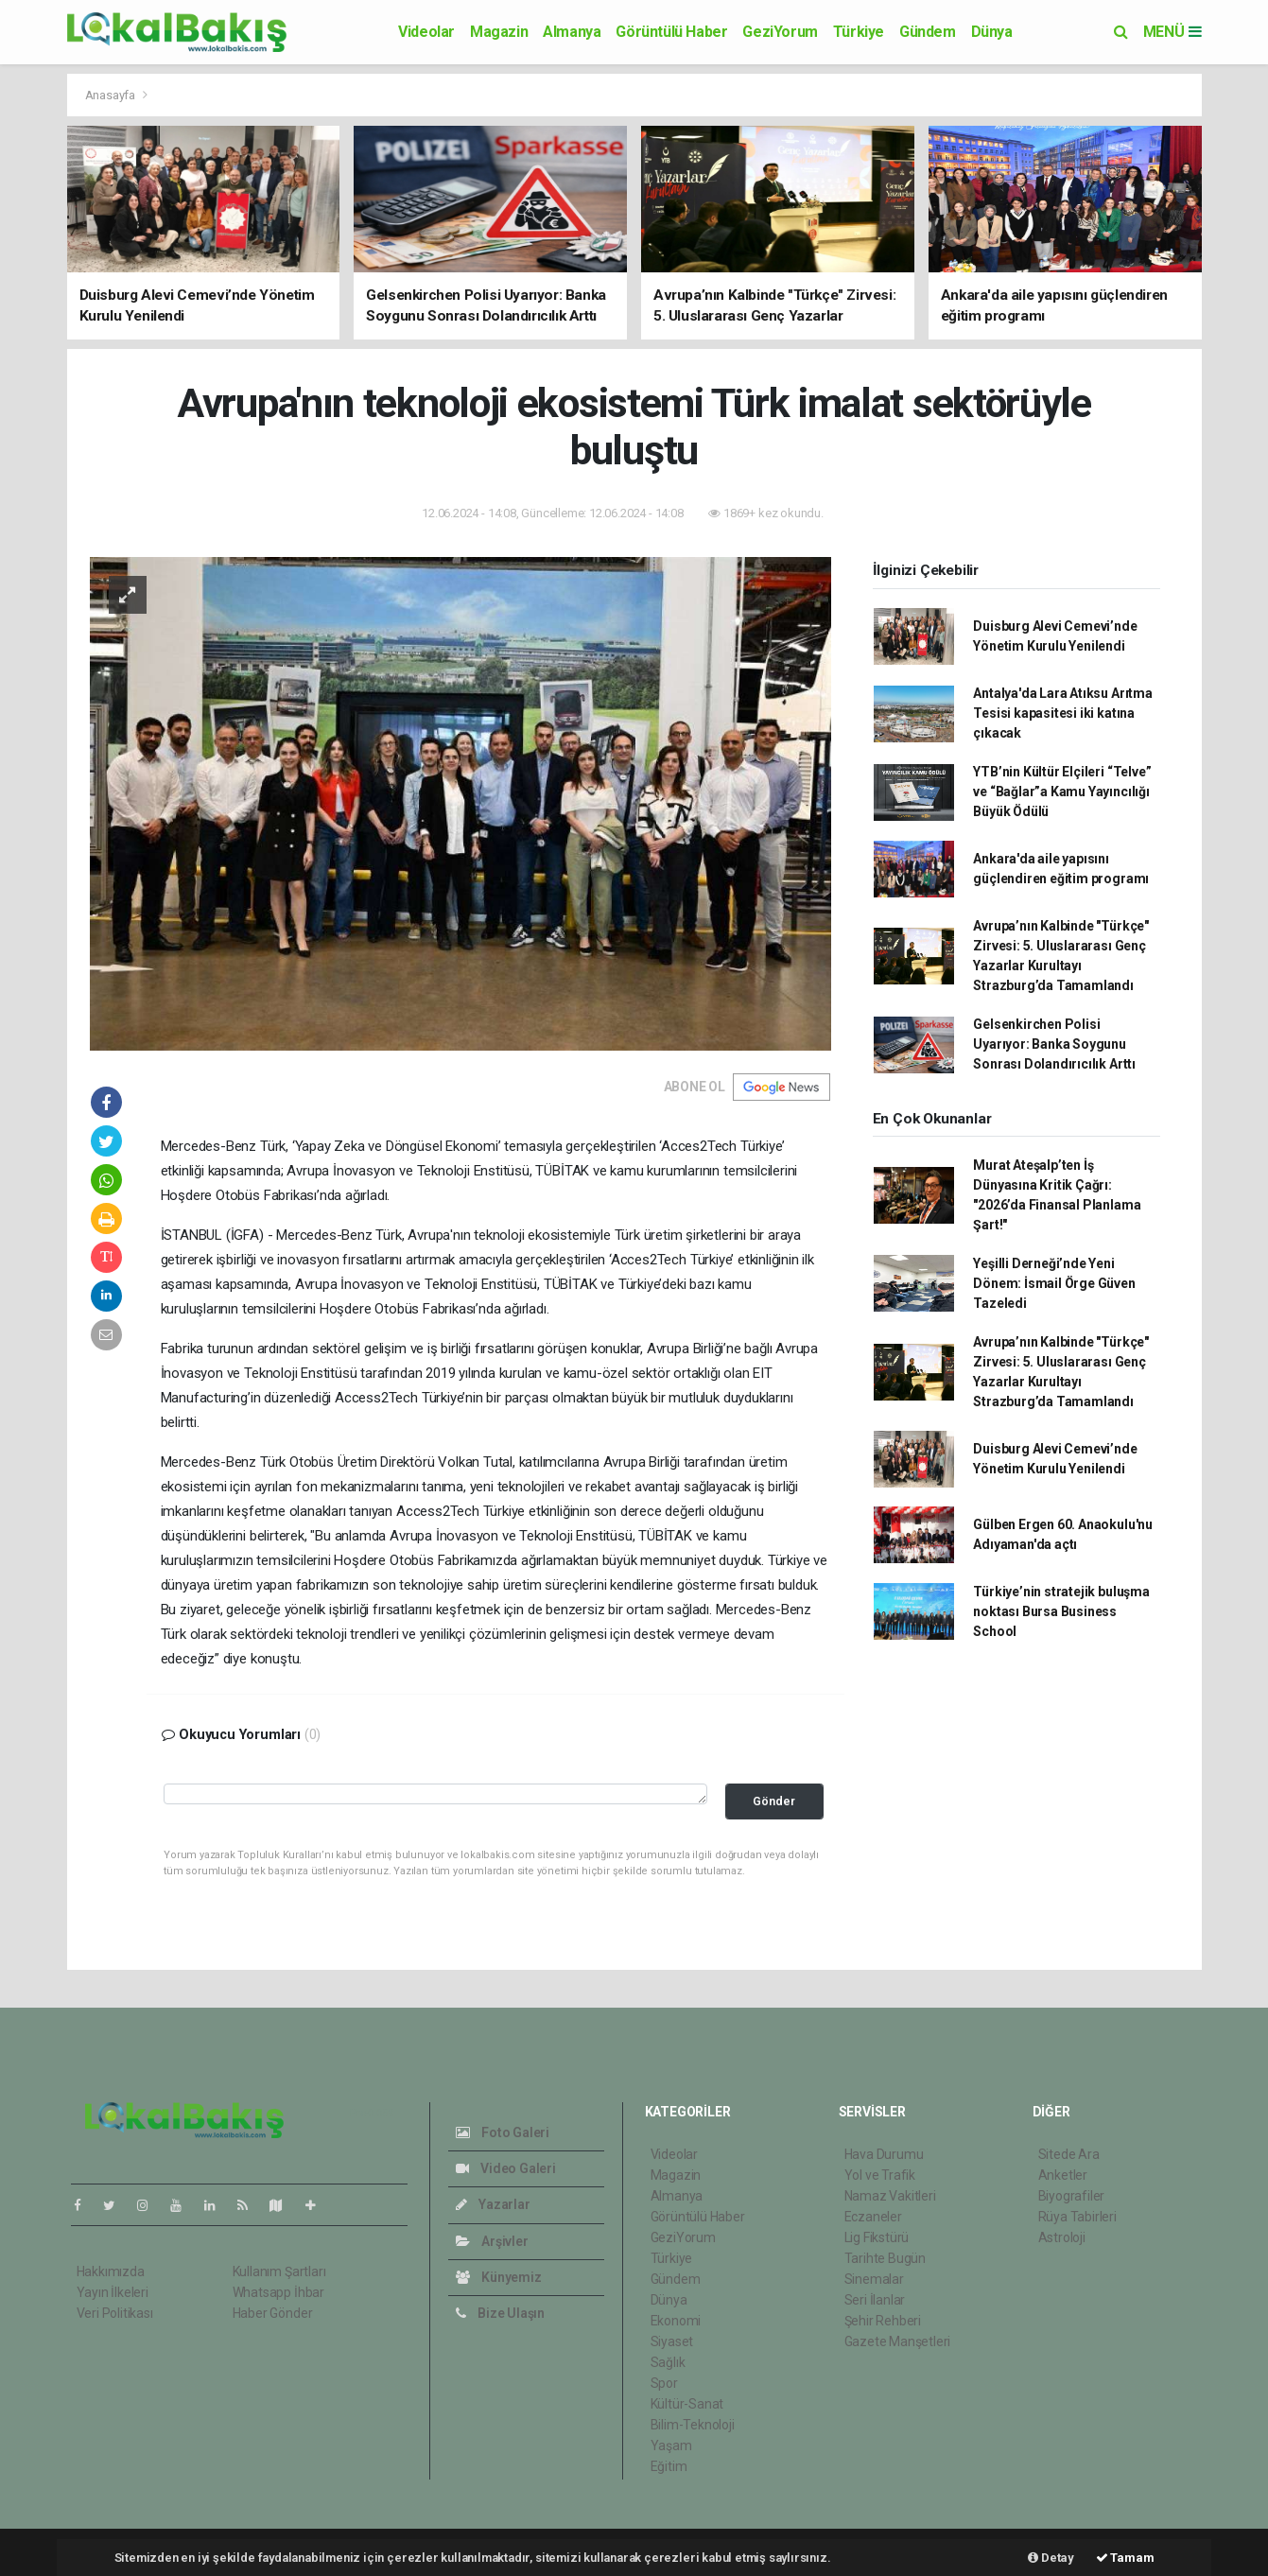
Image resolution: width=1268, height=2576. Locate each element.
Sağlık (668, 2362)
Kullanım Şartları (279, 2271)
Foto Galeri (503, 2132)
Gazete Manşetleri (897, 2341)
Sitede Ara (1069, 2154)
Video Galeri (506, 2168)
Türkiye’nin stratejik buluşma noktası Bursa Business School (1061, 1611)
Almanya (571, 32)
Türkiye (858, 32)
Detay (1051, 2557)
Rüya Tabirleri (1077, 2216)
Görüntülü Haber (671, 32)
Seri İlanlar (875, 2299)
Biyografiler (1071, 2195)
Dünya (992, 32)
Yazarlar (493, 2204)
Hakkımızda (111, 2271)
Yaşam (671, 2445)
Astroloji (1062, 2237)
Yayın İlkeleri (112, 2292)
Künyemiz (499, 2277)
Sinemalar (874, 2279)
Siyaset (672, 2341)
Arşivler (492, 2241)
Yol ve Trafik (880, 2175)
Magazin (499, 32)
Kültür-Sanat (687, 2403)
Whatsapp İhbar (278, 2292)
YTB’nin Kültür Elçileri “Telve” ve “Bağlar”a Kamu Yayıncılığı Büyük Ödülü (1062, 791)
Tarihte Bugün (885, 2258)
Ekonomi (676, 2320)
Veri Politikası (115, 2313)
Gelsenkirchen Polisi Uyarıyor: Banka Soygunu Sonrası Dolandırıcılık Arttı (1054, 1044)
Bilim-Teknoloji (693, 2424)
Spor (664, 2383)
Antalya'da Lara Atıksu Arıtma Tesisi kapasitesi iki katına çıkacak (1062, 713)
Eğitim (669, 2466)
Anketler (1062, 2175)
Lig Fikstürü (877, 2237)
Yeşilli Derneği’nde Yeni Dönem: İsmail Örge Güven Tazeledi (1054, 1283)
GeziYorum (779, 32)
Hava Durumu (884, 2154)
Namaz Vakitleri (890, 2195)
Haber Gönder (273, 2313)
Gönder (774, 1801)
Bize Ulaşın (501, 2313)
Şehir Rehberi (883, 2320)
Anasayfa (111, 95)
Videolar (426, 32)
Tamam (1125, 2557)
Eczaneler (873, 2216)
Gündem (927, 32)
